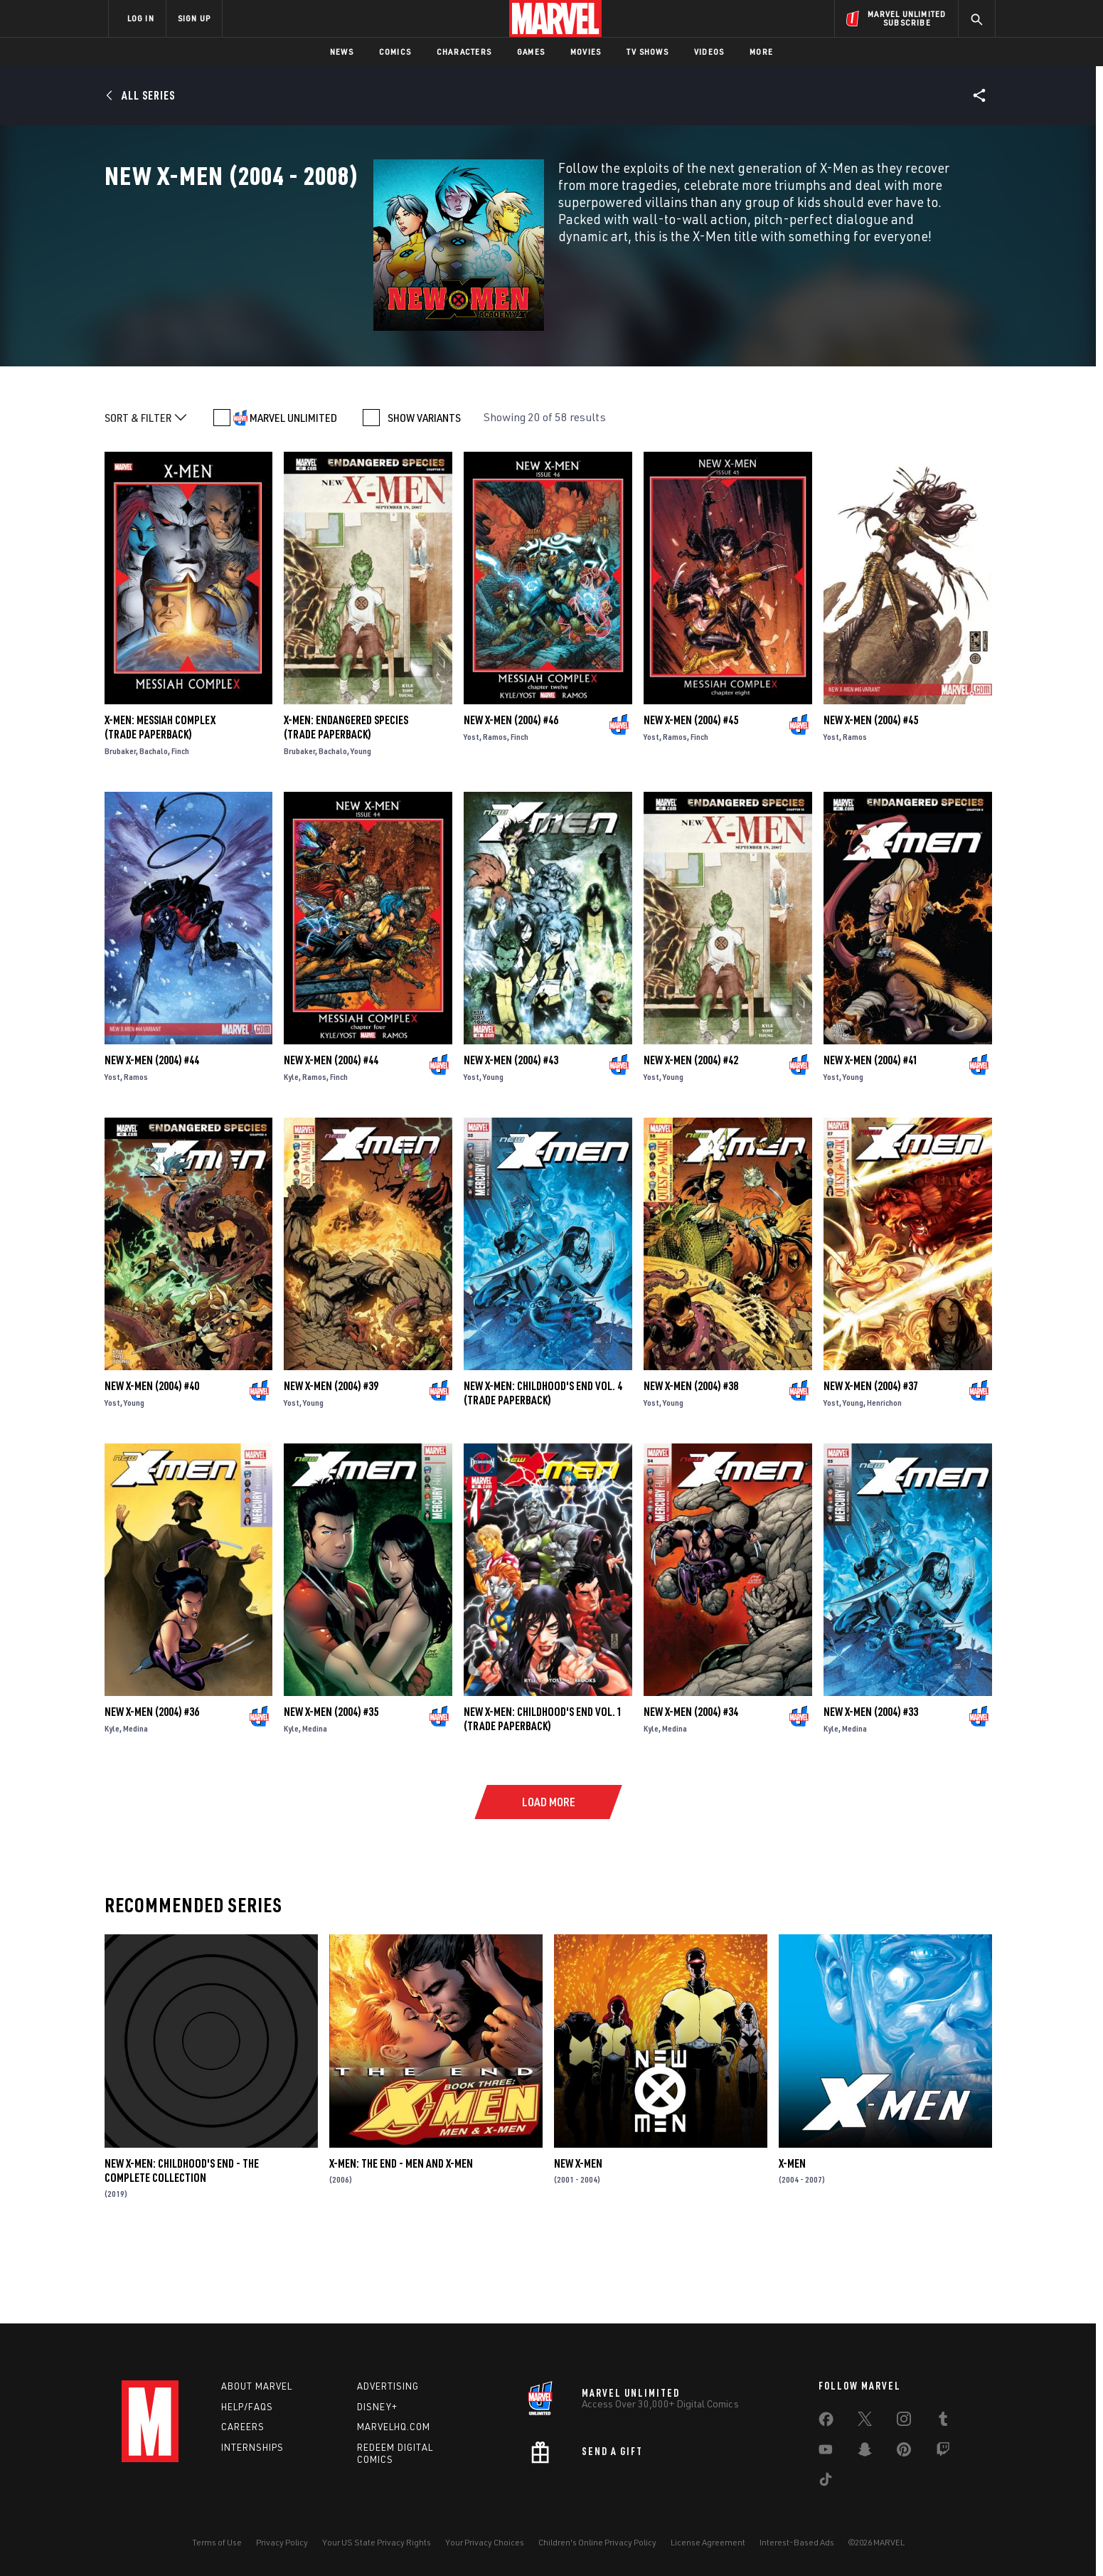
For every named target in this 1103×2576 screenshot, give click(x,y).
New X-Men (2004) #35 (331, 1789)
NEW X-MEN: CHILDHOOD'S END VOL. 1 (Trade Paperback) (543, 1796)
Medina (135, 1806)
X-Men (792, 2241)
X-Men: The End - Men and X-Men (401, 2241)
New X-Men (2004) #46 (511, 797)
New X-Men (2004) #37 (871, 1463)
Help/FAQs (247, 2406)
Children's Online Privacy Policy (597, 2542)
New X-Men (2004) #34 (691, 1789)
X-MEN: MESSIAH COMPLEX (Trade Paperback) (160, 804)
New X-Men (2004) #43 (511, 1137)
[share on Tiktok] (826, 2482)
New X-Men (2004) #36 (152, 1789)
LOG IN (140, 18)
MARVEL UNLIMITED (293, 495)
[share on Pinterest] (904, 2452)
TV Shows (647, 51)
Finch (180, 828)
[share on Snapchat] (865, 2452)
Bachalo (153, 828)
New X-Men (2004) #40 (152, 1463)
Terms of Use (217, 2542)
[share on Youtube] (826, 2452)
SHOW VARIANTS (424, 495)
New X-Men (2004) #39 (331, 1463)
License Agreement (708, 2542)
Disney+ (377, 2406)
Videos (709, 51)
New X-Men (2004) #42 (691, 1137)
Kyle (291, 1154)
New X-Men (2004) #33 (871, 1789)
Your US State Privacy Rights (376, 2542)
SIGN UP (194, 18)
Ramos (495, 814)
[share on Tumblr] (943, 2422)
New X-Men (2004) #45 (691, 797)
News (341, 51)
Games (531, 51)
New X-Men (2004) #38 (691, 1463)
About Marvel (256, 2386)
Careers (243, 2426)
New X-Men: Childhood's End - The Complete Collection (182, 2248)
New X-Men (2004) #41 (871, 1137)
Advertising (388, 2386)
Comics (395, 51)
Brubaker (120, 828)
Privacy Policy (282, 2542)
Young (361, 828)
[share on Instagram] (904, 2422)
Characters (464, 51)
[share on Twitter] (865, 2422)
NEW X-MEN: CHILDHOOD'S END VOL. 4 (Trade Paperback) (543, 1470)
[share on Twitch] (943, 2452)
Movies (585, 51)
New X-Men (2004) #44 (152, 1137)
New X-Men (578, 2241)
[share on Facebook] (826, 2422)
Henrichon (884, 1480)
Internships (252, 2447)
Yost (471, 814)
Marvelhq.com (393, 2426)
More (761, 51)
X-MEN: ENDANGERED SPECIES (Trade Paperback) (346, 804)
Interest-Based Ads (797, 2542)
